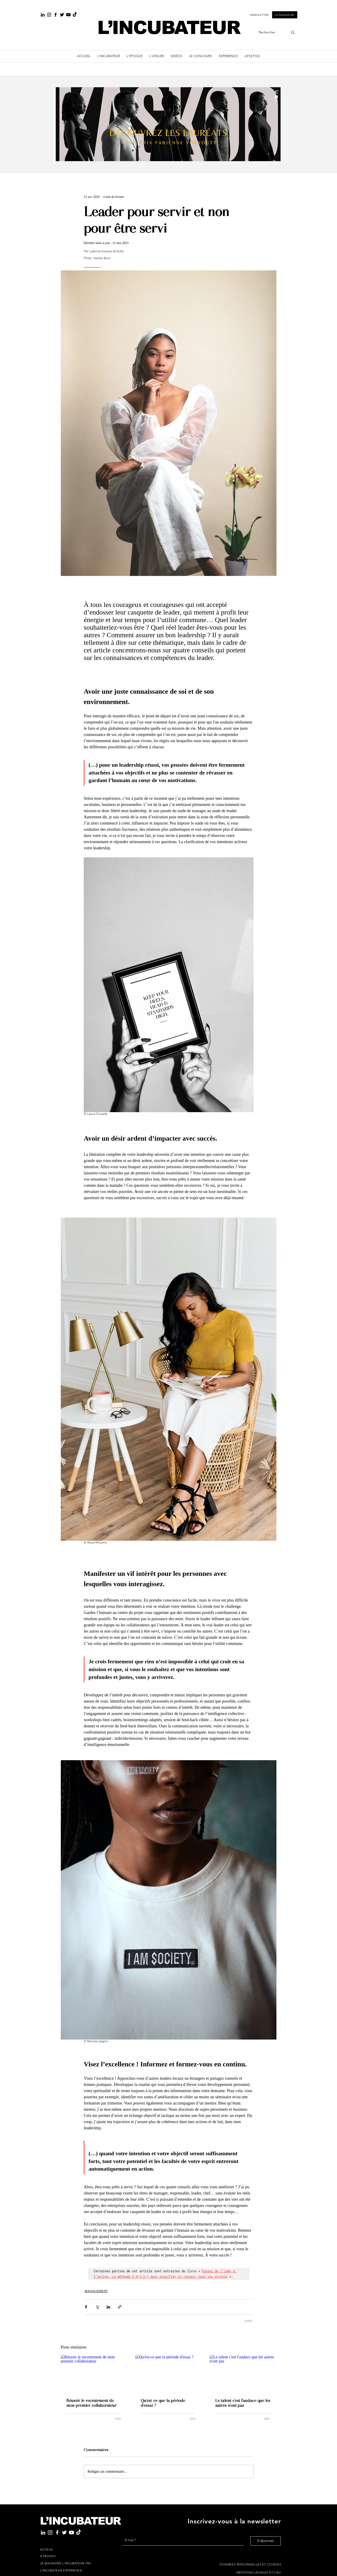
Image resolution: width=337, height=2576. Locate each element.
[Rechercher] (269, 32)
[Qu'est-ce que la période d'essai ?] (168, 2374)
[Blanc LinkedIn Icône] (43, 2532)
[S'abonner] (265, 2540)
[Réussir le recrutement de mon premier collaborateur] (94, 2373)
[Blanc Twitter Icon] (64, 2532)
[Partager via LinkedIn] (108, 2307)
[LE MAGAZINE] (284, 14)
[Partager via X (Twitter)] (97, 2307)
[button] (108, 56)
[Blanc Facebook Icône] (57, 2532)
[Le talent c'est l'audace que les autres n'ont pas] (243, 2373)
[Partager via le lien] (119, 2307)
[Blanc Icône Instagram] (50, 2532)
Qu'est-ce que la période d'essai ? (163, 2403)
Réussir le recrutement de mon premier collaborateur (91, 2403)
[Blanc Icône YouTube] (71, 2532)
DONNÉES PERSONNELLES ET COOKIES (250, 2564)
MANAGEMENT (96, 2291)
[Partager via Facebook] (86, 2307)
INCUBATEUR (84, 2521)
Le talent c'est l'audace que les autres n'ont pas (242, 2403)
